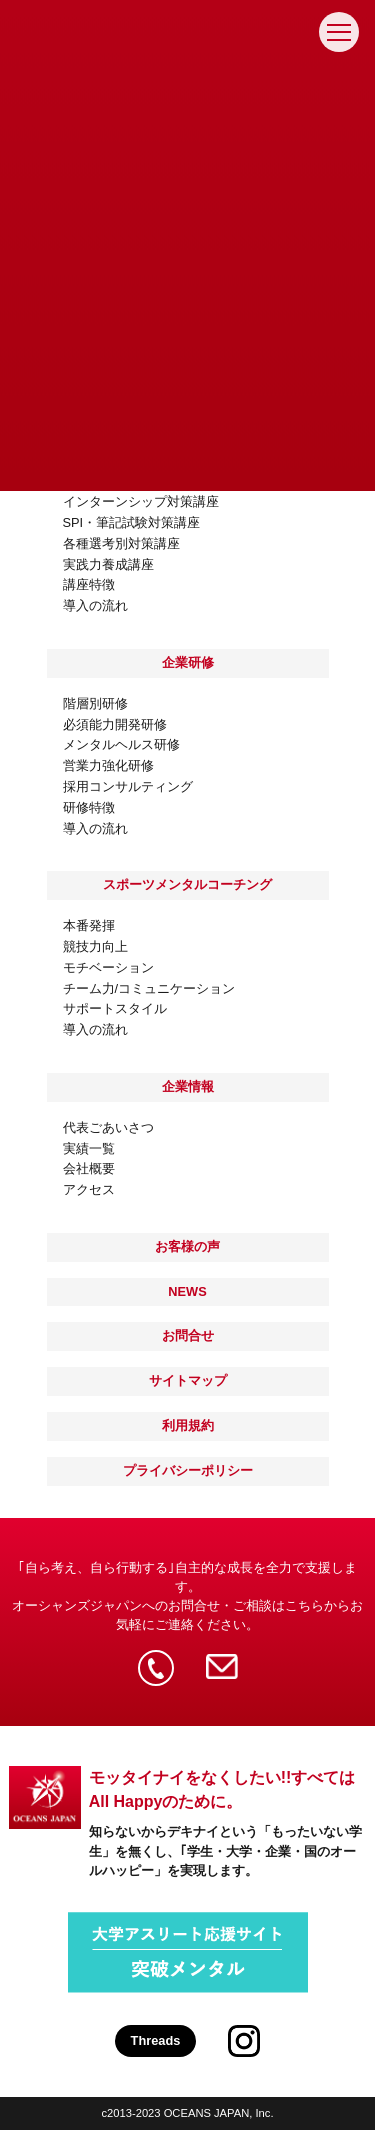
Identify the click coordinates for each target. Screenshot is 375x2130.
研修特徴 (89, 808)
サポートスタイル (115, 1009)
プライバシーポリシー (188, 1470)
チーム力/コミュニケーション (149, 989)
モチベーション (108, 968)
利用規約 (188, 1425)
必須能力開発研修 (115, 725)
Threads (156, 2040)
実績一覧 (89, 1149)
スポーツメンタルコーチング (187, 884)
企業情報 (188, 1086)
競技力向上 (95, 947)
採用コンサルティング (128, 787)
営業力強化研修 (108, 766)
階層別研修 (95, 704)
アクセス (89, 1190)
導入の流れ (95, 829)
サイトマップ (188, 1380)
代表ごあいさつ (108, 1128)
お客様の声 (187, 1246)
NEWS (187, 1291)
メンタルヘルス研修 (121, 745)
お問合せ (188, 1335)
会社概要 (89, 1169)
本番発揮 (89, 926)
